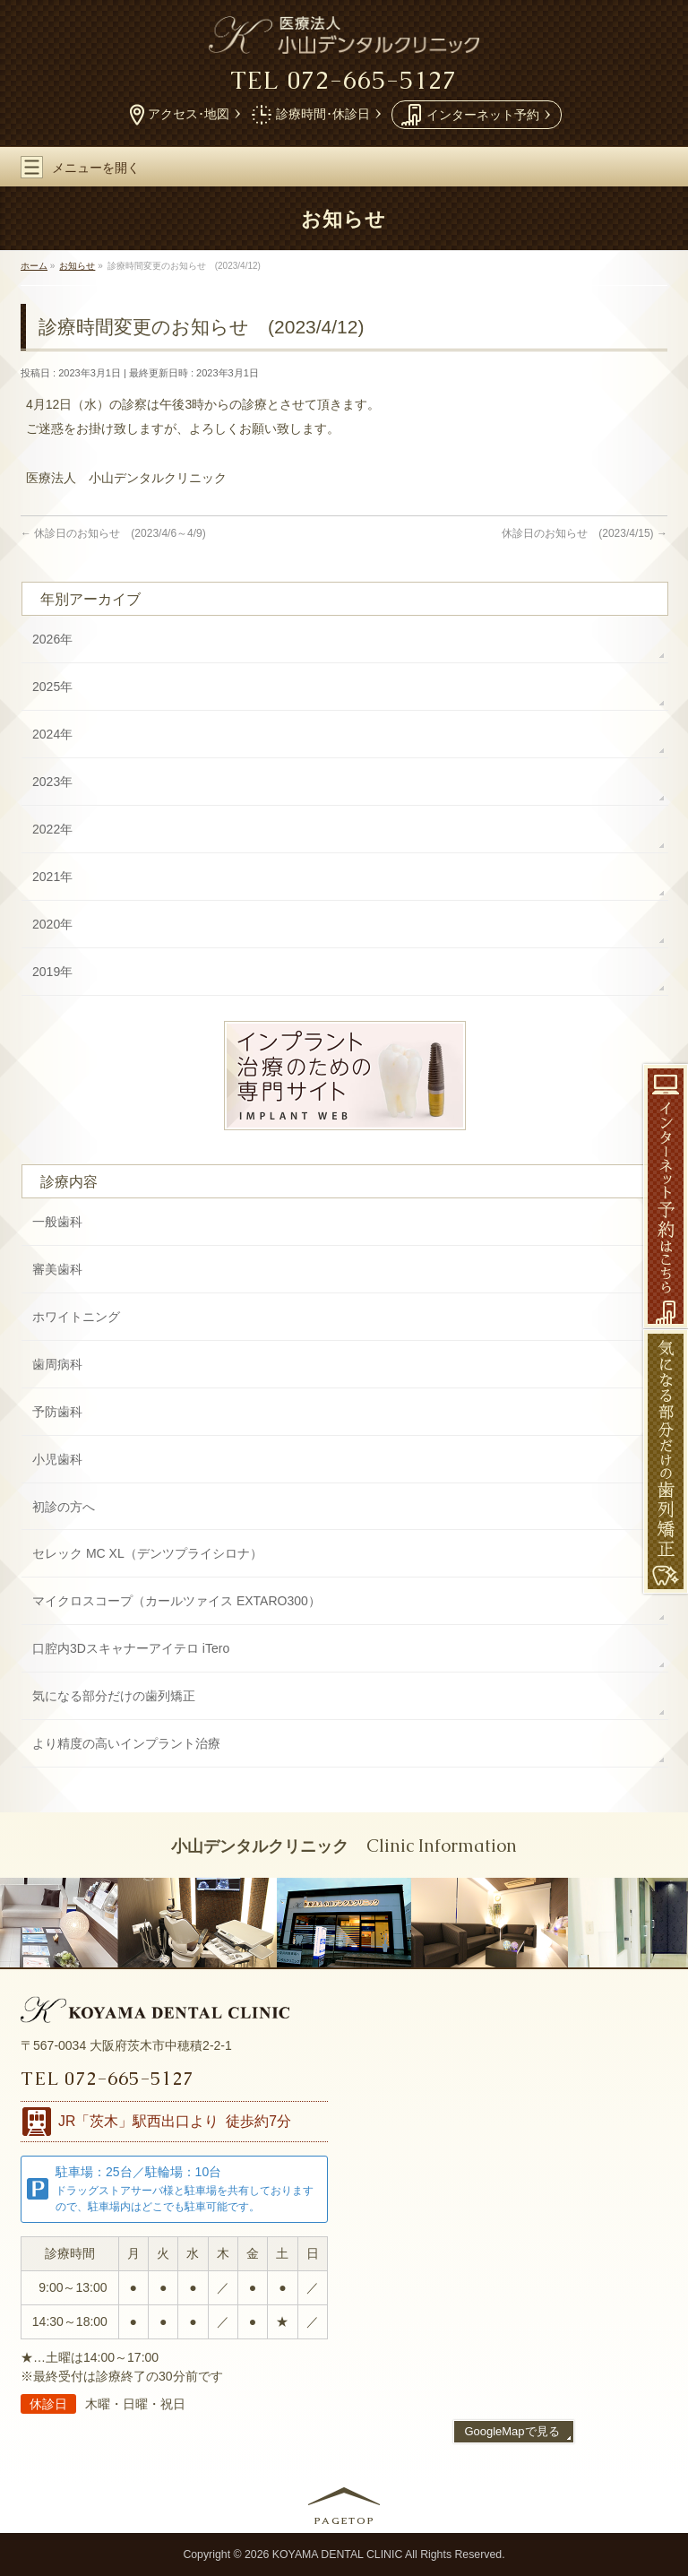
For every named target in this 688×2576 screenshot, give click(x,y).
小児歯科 (57, 1459)
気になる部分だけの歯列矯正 (113, 1696)
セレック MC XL (147, 1554)
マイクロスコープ (176, 1602)
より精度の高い (126, 1744)
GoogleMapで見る (511, 2431)
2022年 (52, 829)
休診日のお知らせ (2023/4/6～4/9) (113, 533)
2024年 (52, 734)
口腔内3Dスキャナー (130, 1649)
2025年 (52, 686)
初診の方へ (63, 1507)
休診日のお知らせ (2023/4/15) (584, 533)
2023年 (52, 781)
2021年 (52, 876)
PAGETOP (344, 2520)
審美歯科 (57, 1269)
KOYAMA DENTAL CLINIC (337, 2554)
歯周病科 (57, 1364)
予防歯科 (57, 1412)
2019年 (52, 971)
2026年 (52, 639)
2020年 (52, 924)
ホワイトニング (76, 1317)
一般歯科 (57, 1222)
